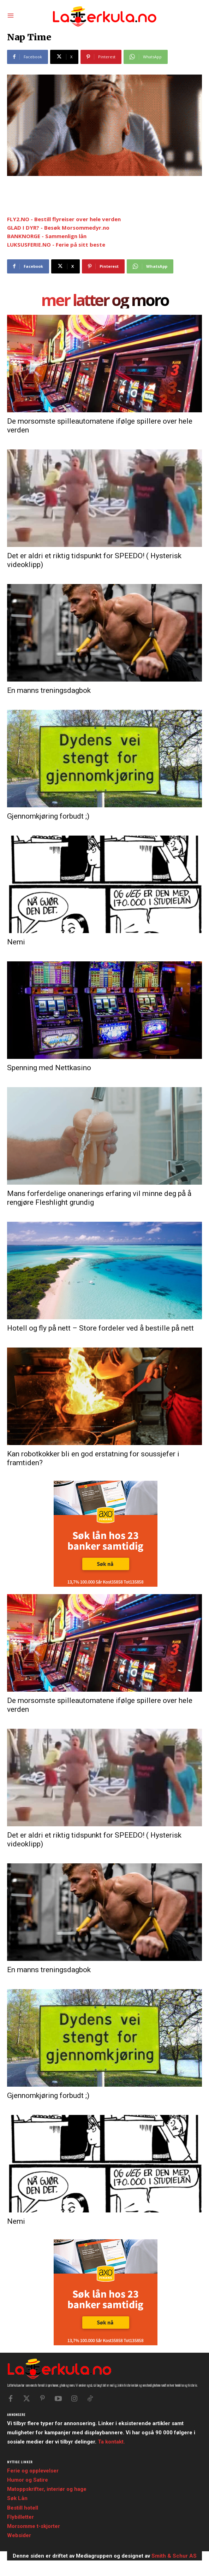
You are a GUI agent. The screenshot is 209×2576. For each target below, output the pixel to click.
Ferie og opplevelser (33, 2471)
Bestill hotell (22, 2508)
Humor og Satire (27, 2480)
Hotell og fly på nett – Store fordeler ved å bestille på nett (100, 1328)
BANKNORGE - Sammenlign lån (46, 236)
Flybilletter (20, 2517)
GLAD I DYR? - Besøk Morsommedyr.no (58, 227)
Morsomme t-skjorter (33, 2526)
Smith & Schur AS (174, 2556)
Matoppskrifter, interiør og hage (46, 2489)
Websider (19, 2535)
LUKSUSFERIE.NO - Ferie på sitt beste (56, 244)
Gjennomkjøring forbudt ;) (48, 816)
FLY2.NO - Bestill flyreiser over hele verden (64, 219)
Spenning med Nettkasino (49, 1067)
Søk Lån (17, 2498)
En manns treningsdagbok (49, 690)
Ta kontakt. (111, 2442)
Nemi (16, 942)
